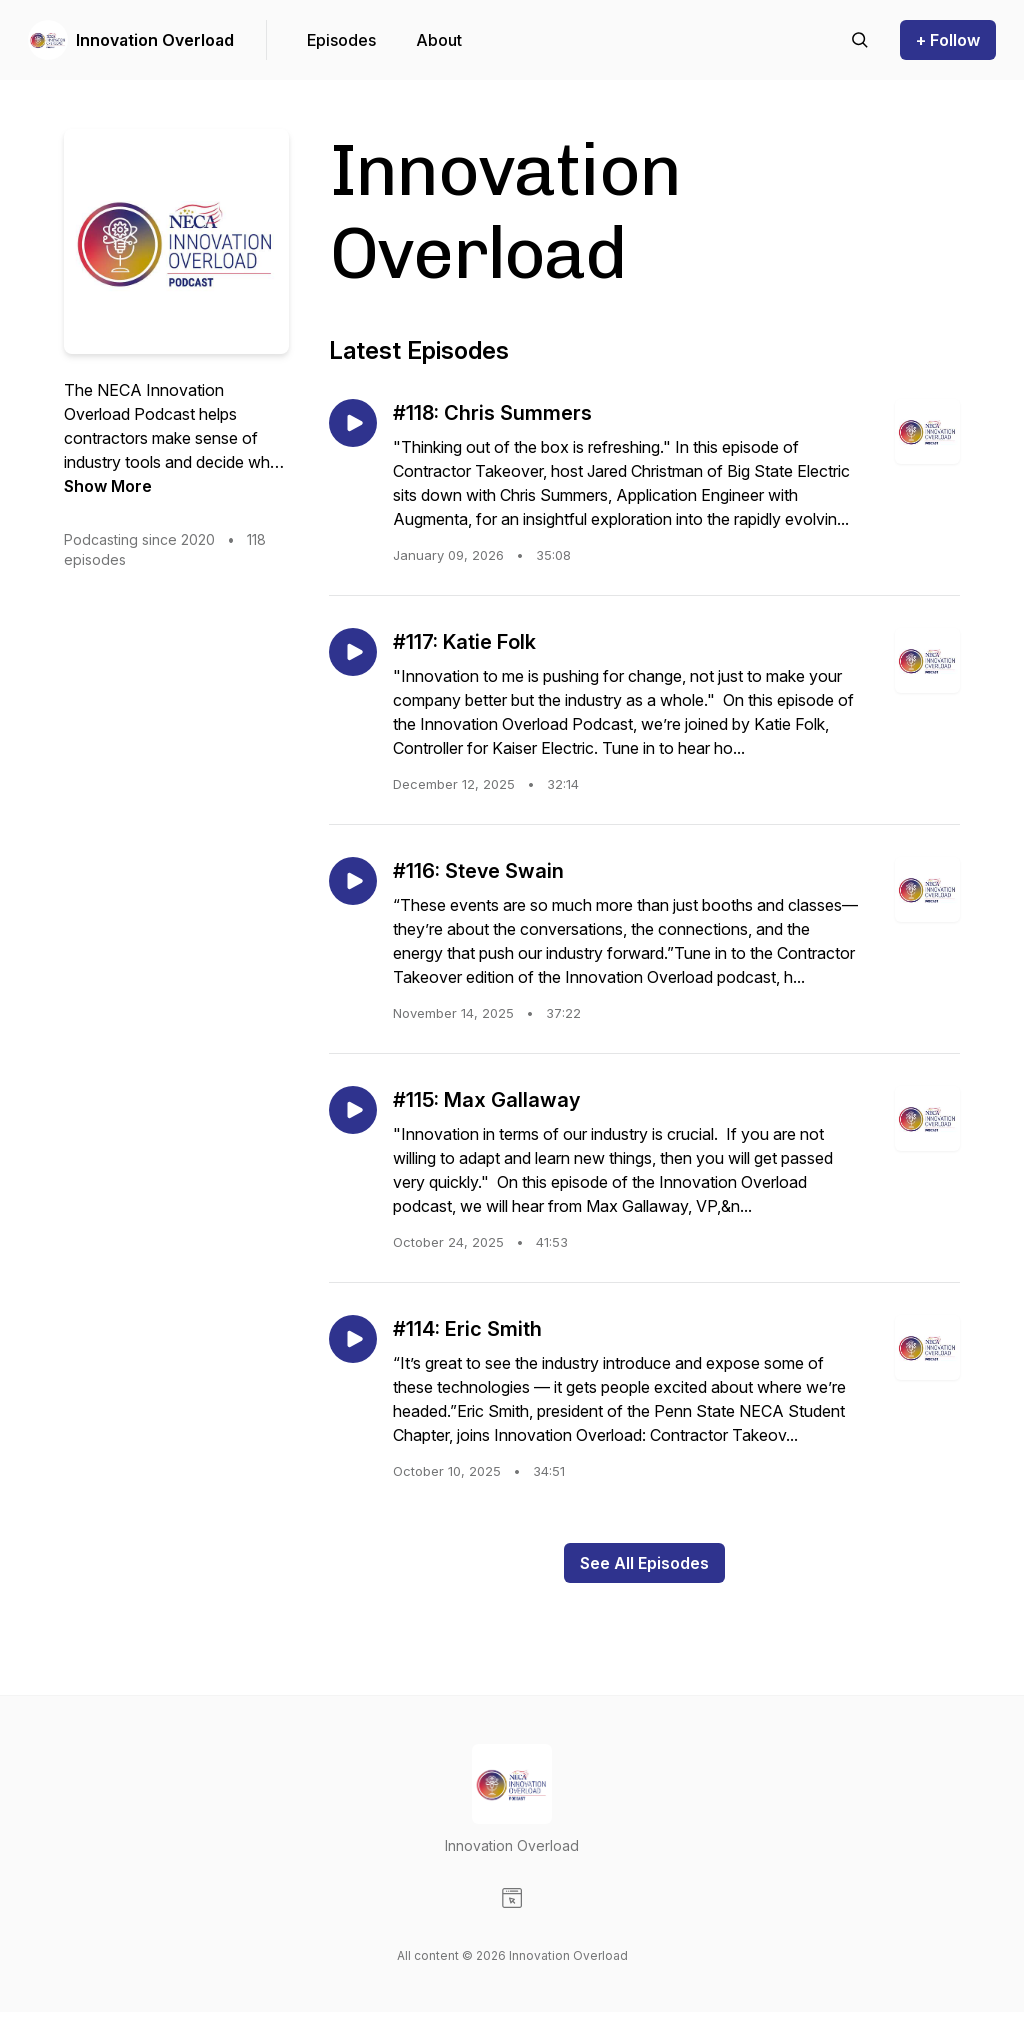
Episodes (341, 40)
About (439, 40)
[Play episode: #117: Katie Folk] (353, 652)
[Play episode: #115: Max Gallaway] (353, 1110)
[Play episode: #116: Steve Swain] (353, 881)
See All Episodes (644, 1563)
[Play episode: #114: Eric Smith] (353, 1339)
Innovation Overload (155, 40)
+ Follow (948, 40)
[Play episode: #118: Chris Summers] (353, 423)
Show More (108, 486)
